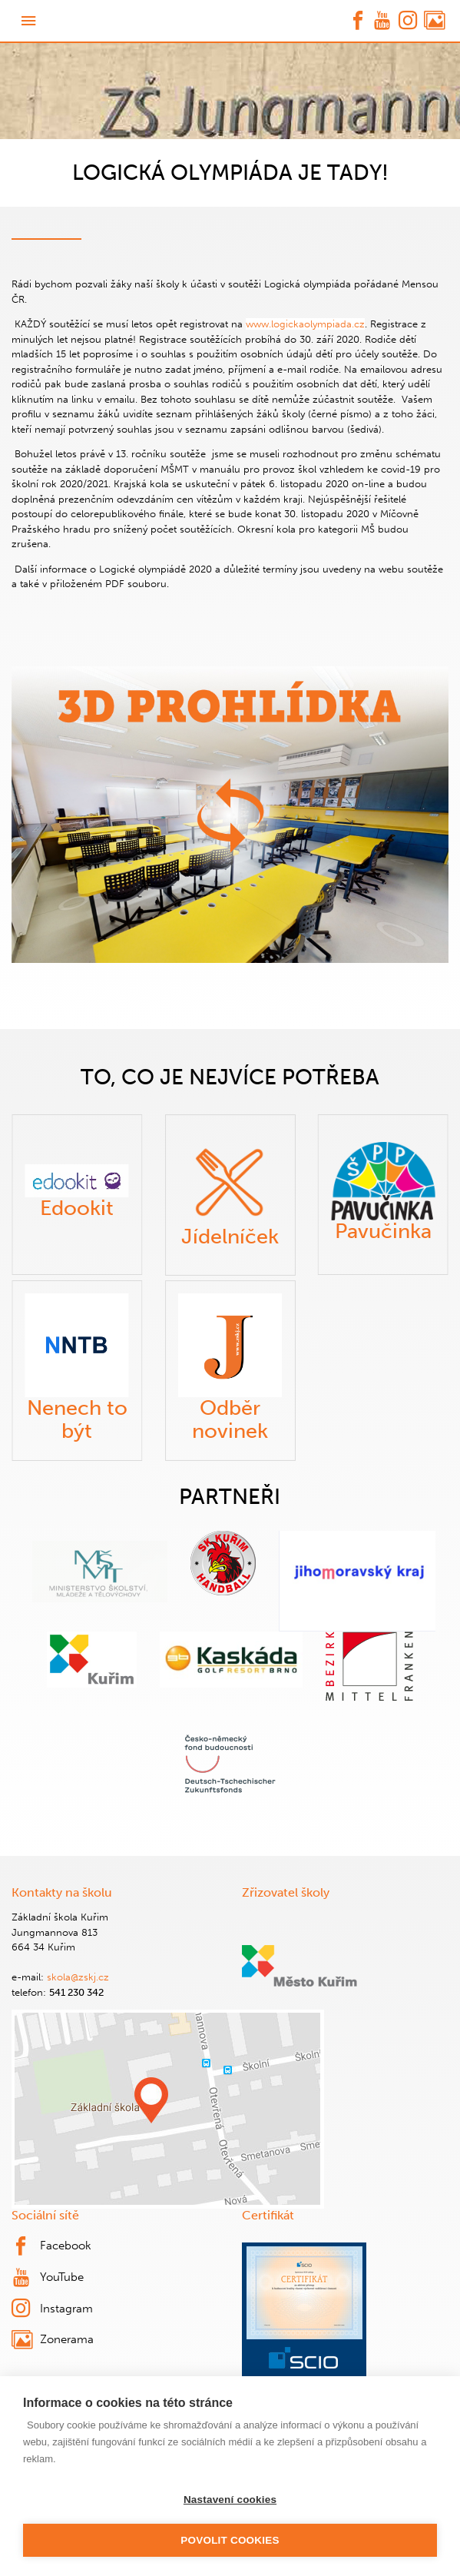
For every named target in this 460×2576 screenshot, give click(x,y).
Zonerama (53, 2340)
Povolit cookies (229, 2540)
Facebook (51, 2246)
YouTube (48, 2278)
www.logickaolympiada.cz (305, 324)
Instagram (52, 2308)
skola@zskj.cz (78, 1977)
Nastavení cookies (230, 2499)
